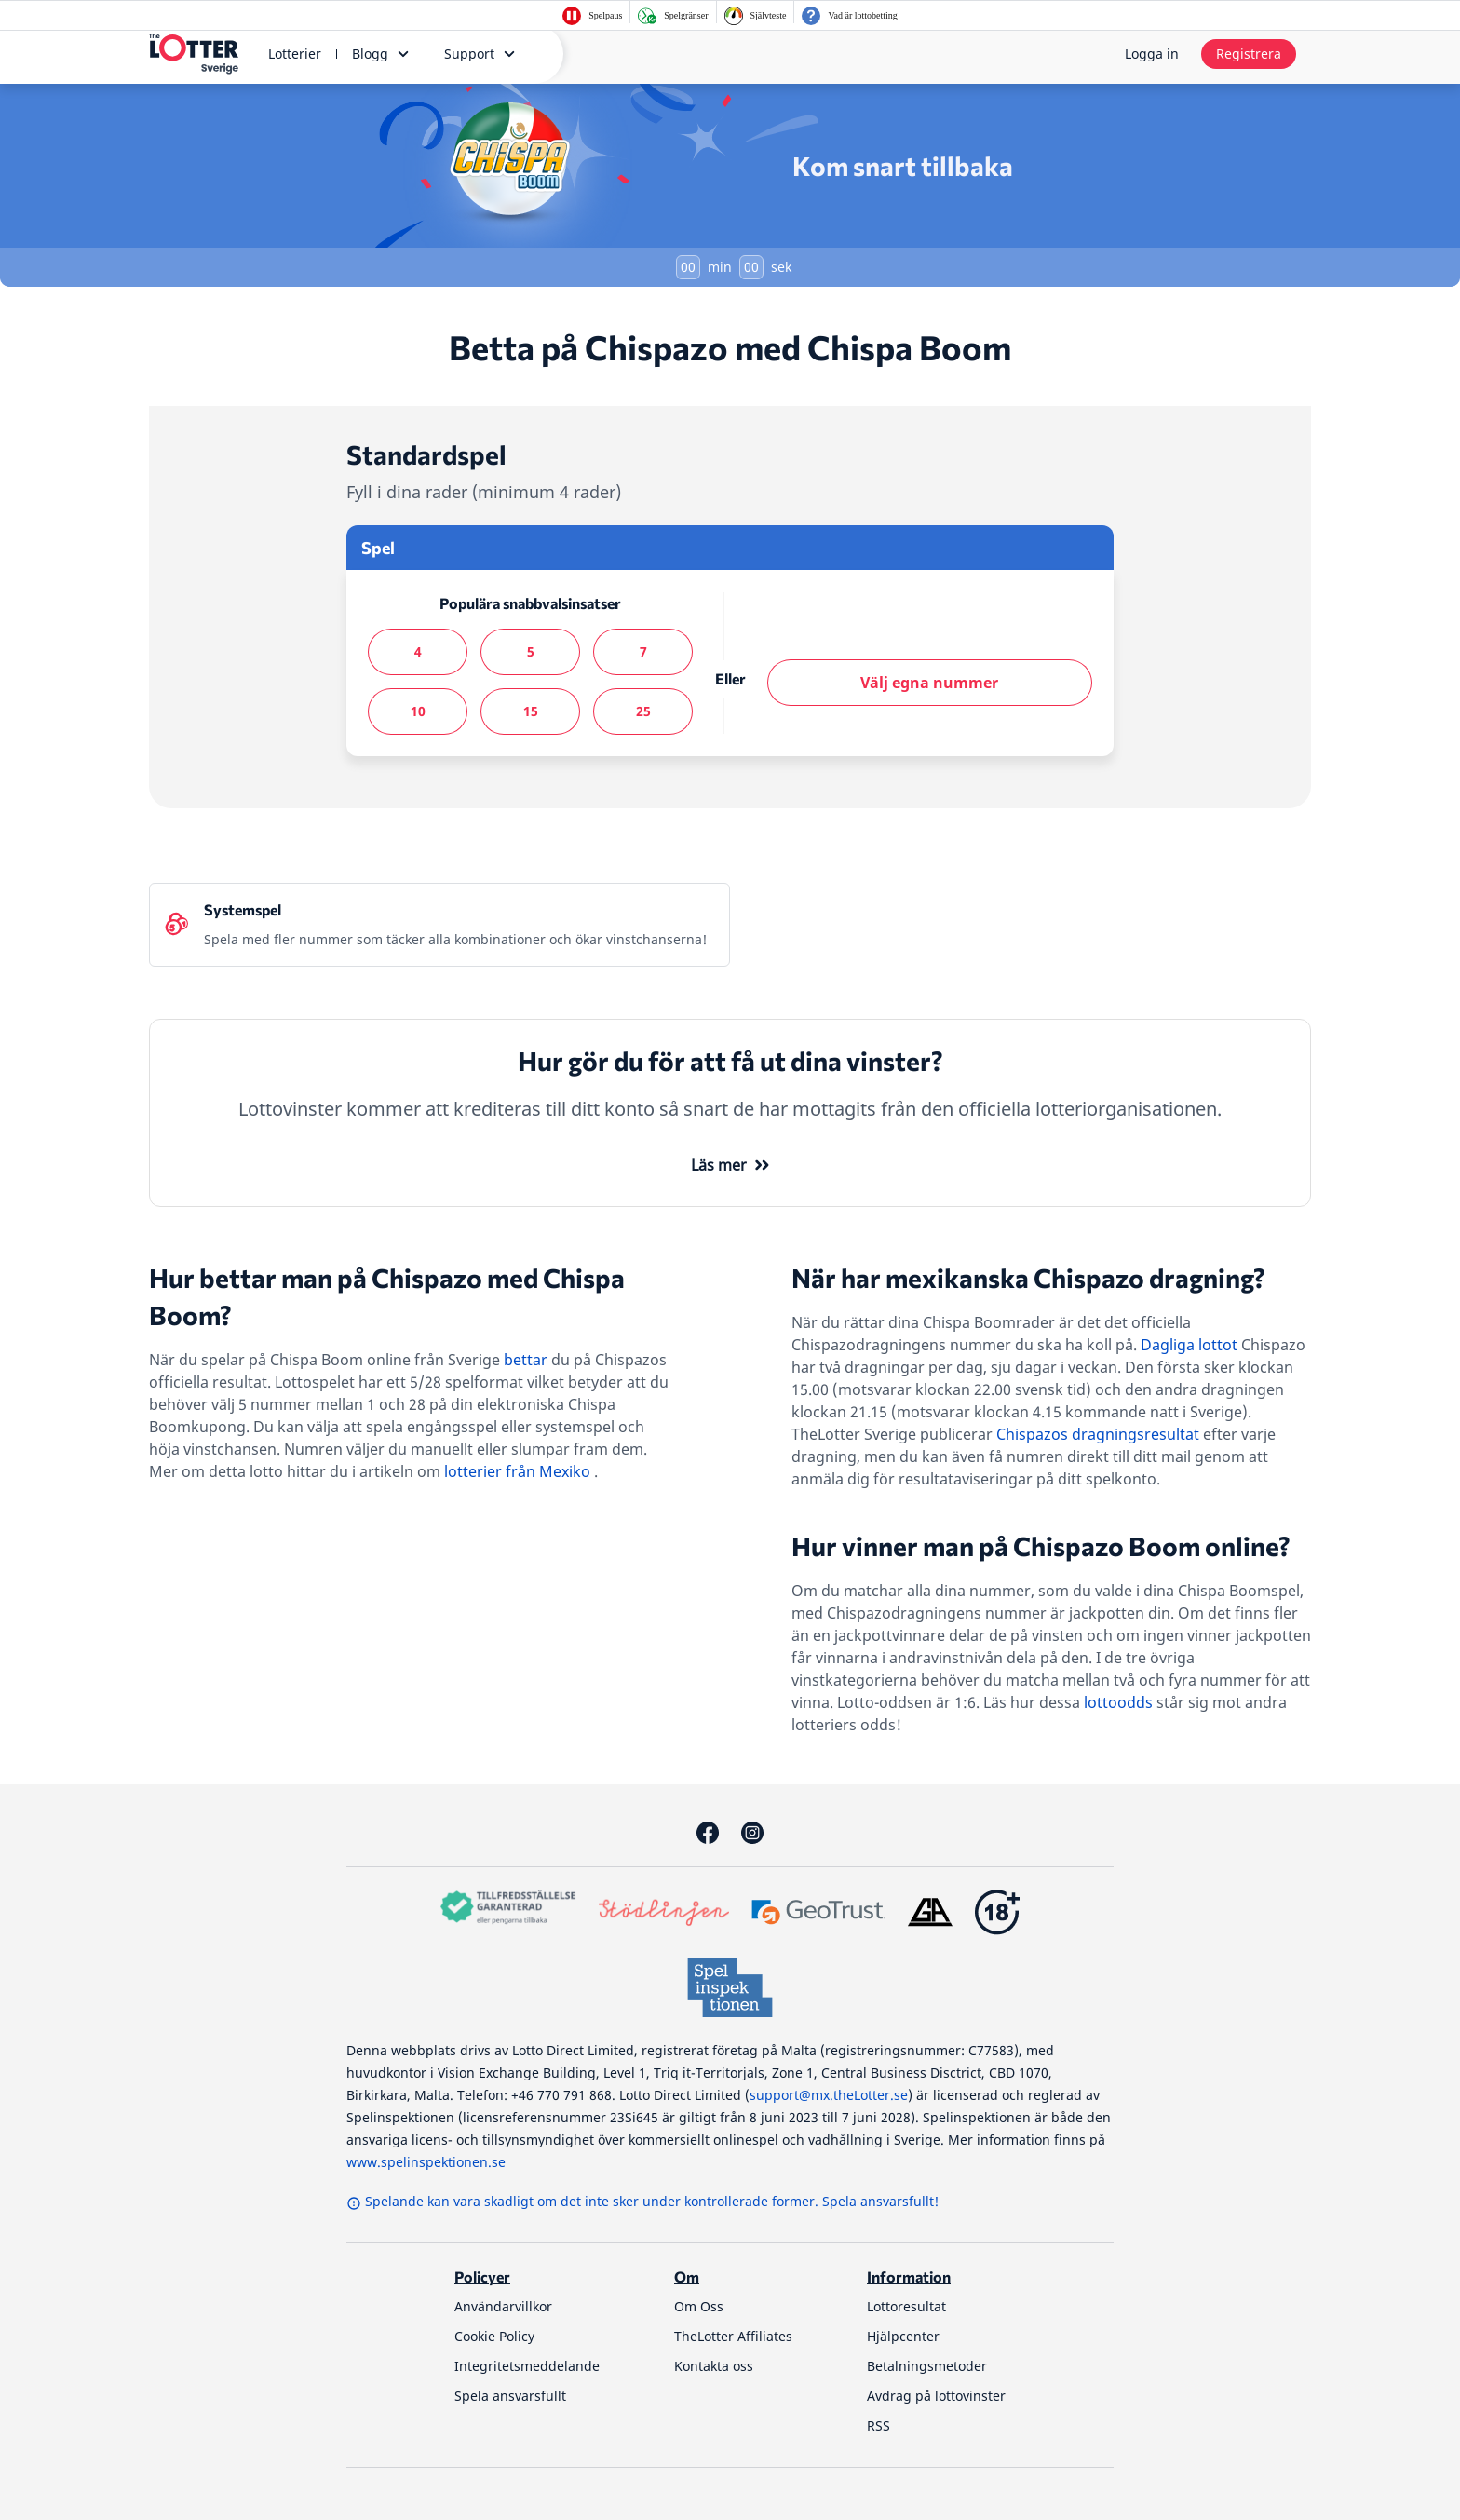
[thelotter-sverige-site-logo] (193, 54)
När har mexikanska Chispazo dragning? (1028, 1278)
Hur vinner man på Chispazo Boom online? (1041, 1546)
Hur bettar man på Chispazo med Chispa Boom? (387, 1296)
